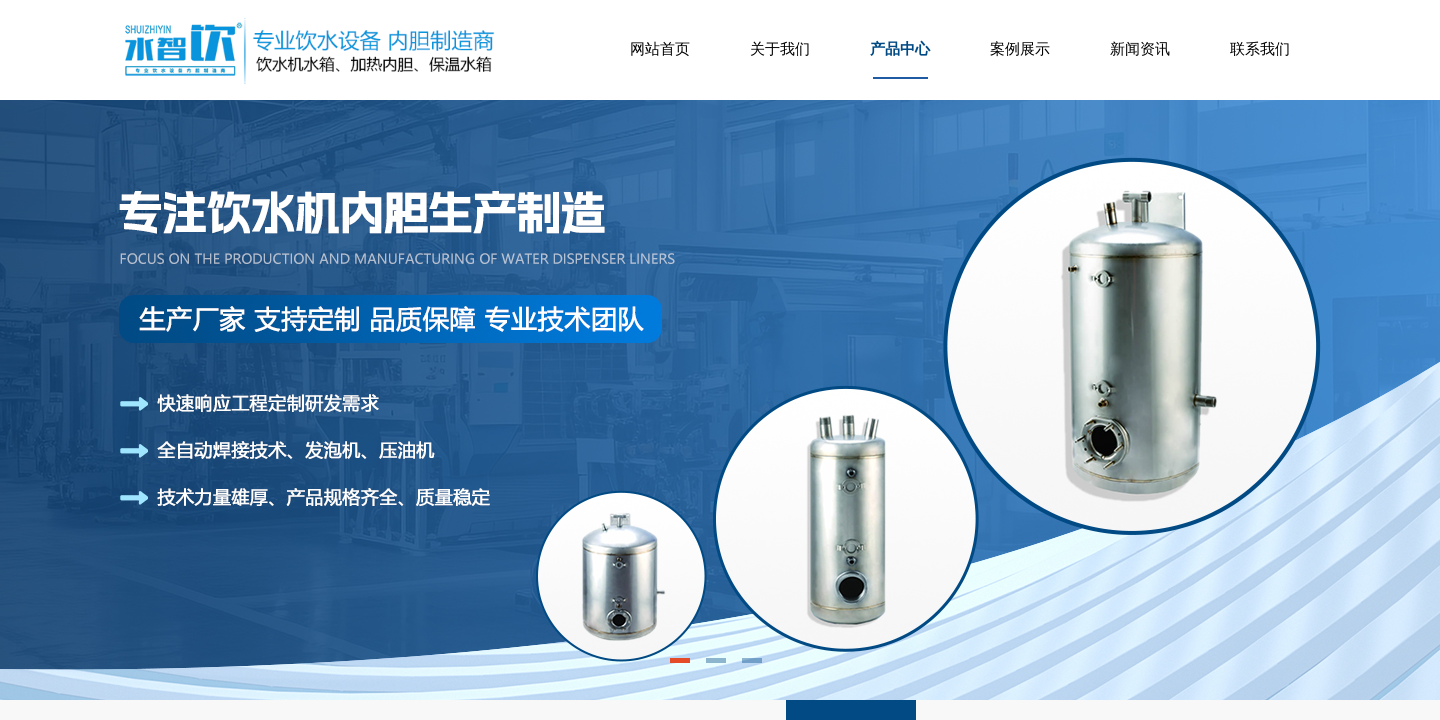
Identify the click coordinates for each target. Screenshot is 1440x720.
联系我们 (1260, 49)
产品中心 (900, 49)
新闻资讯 (1140, 49)
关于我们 (780, 49)
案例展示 (1020, 49)
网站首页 (660, 49)
